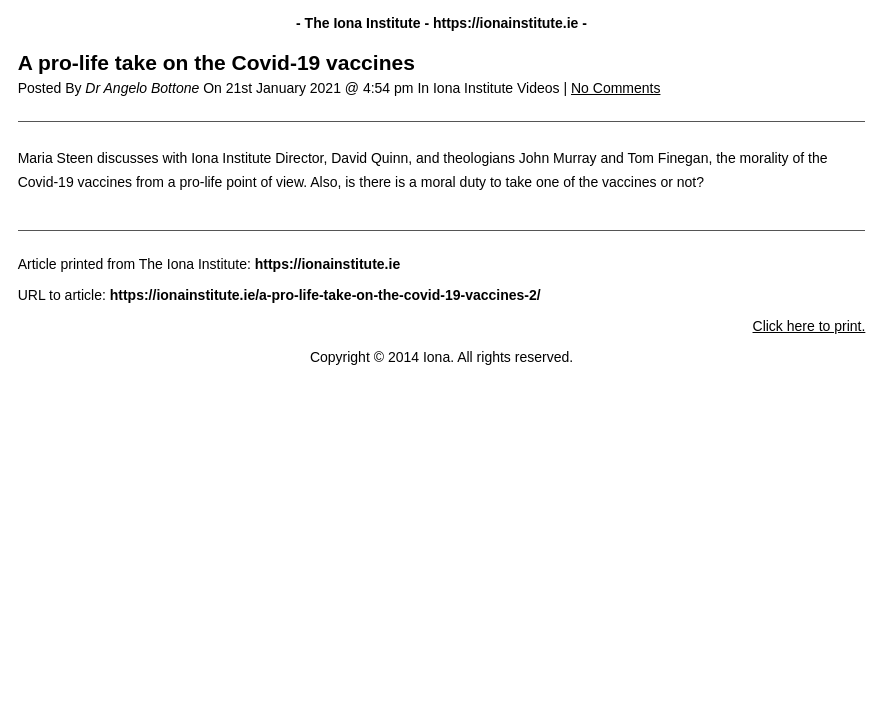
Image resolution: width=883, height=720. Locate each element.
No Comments (615, 88)
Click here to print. (809, 326)
